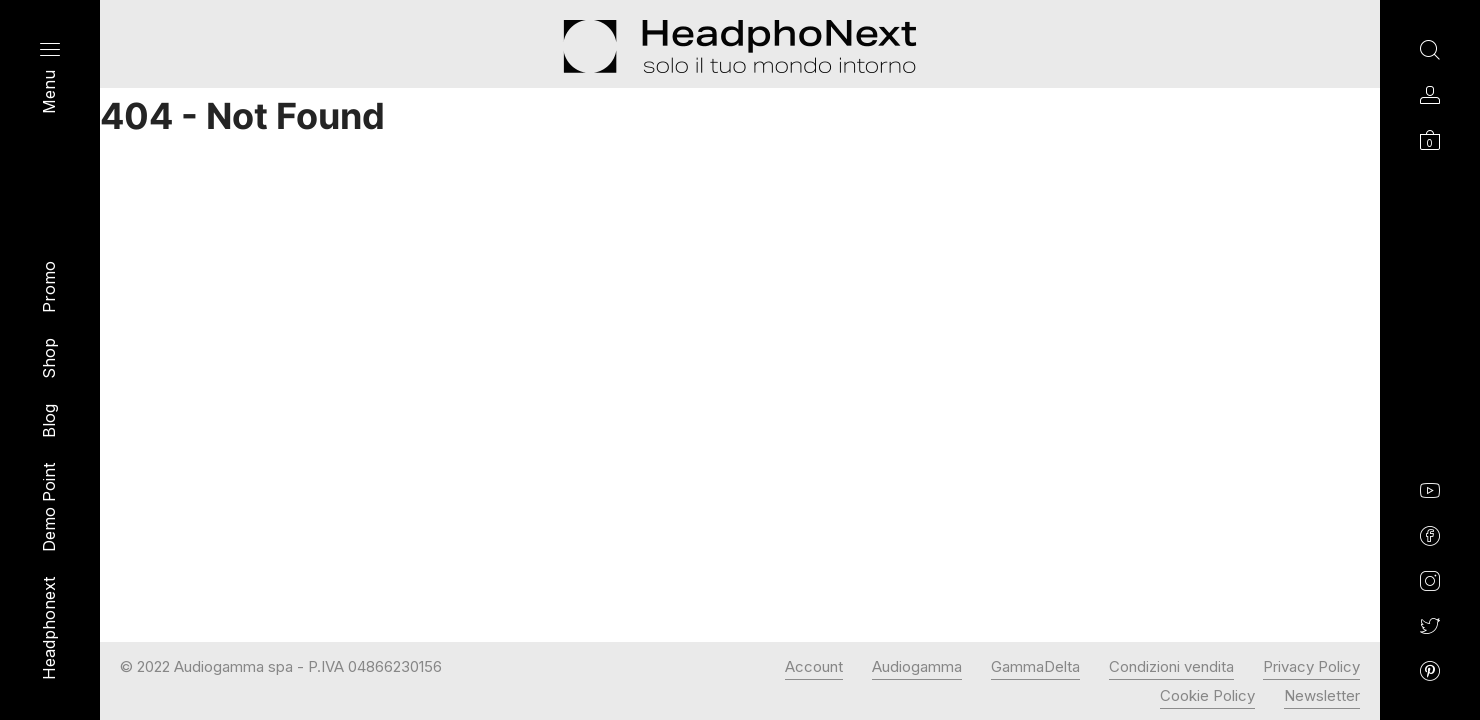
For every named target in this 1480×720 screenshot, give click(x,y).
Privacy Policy (1311, 666)
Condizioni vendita (1171, 666)
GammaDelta (1035, 666)
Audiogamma (917, 666)
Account (814, 666)
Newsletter (1322, 695)
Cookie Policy (1207, 695)
